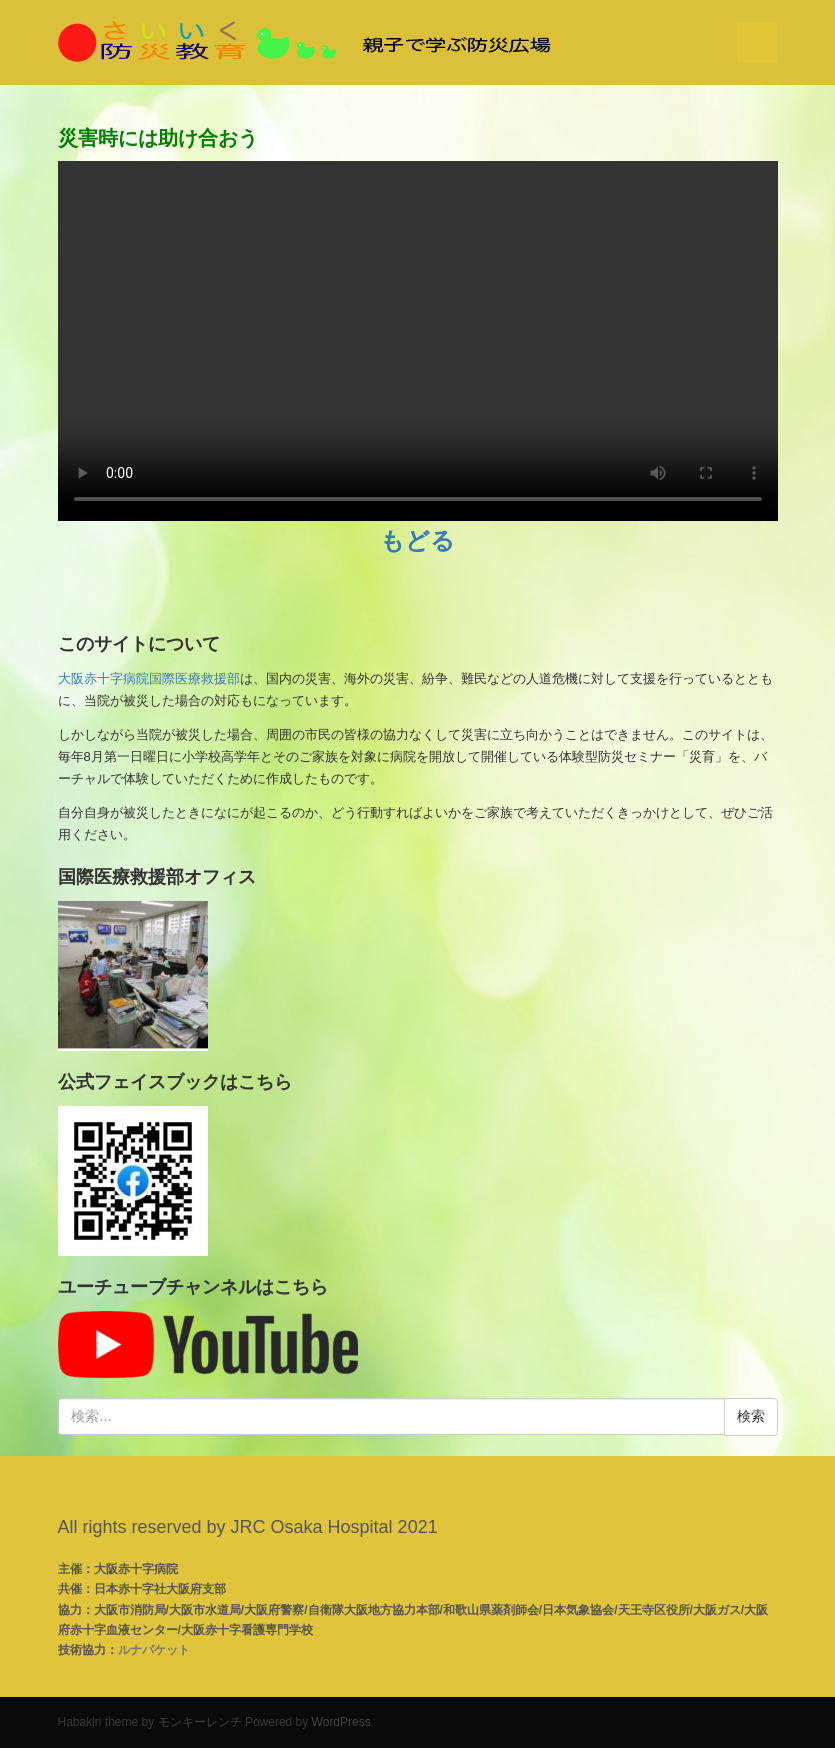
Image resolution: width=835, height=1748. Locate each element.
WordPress (341, 1722)
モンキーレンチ (200, 1722)
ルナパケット (154, 1650)
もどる (417, 540)
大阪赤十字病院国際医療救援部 (149, 678)
